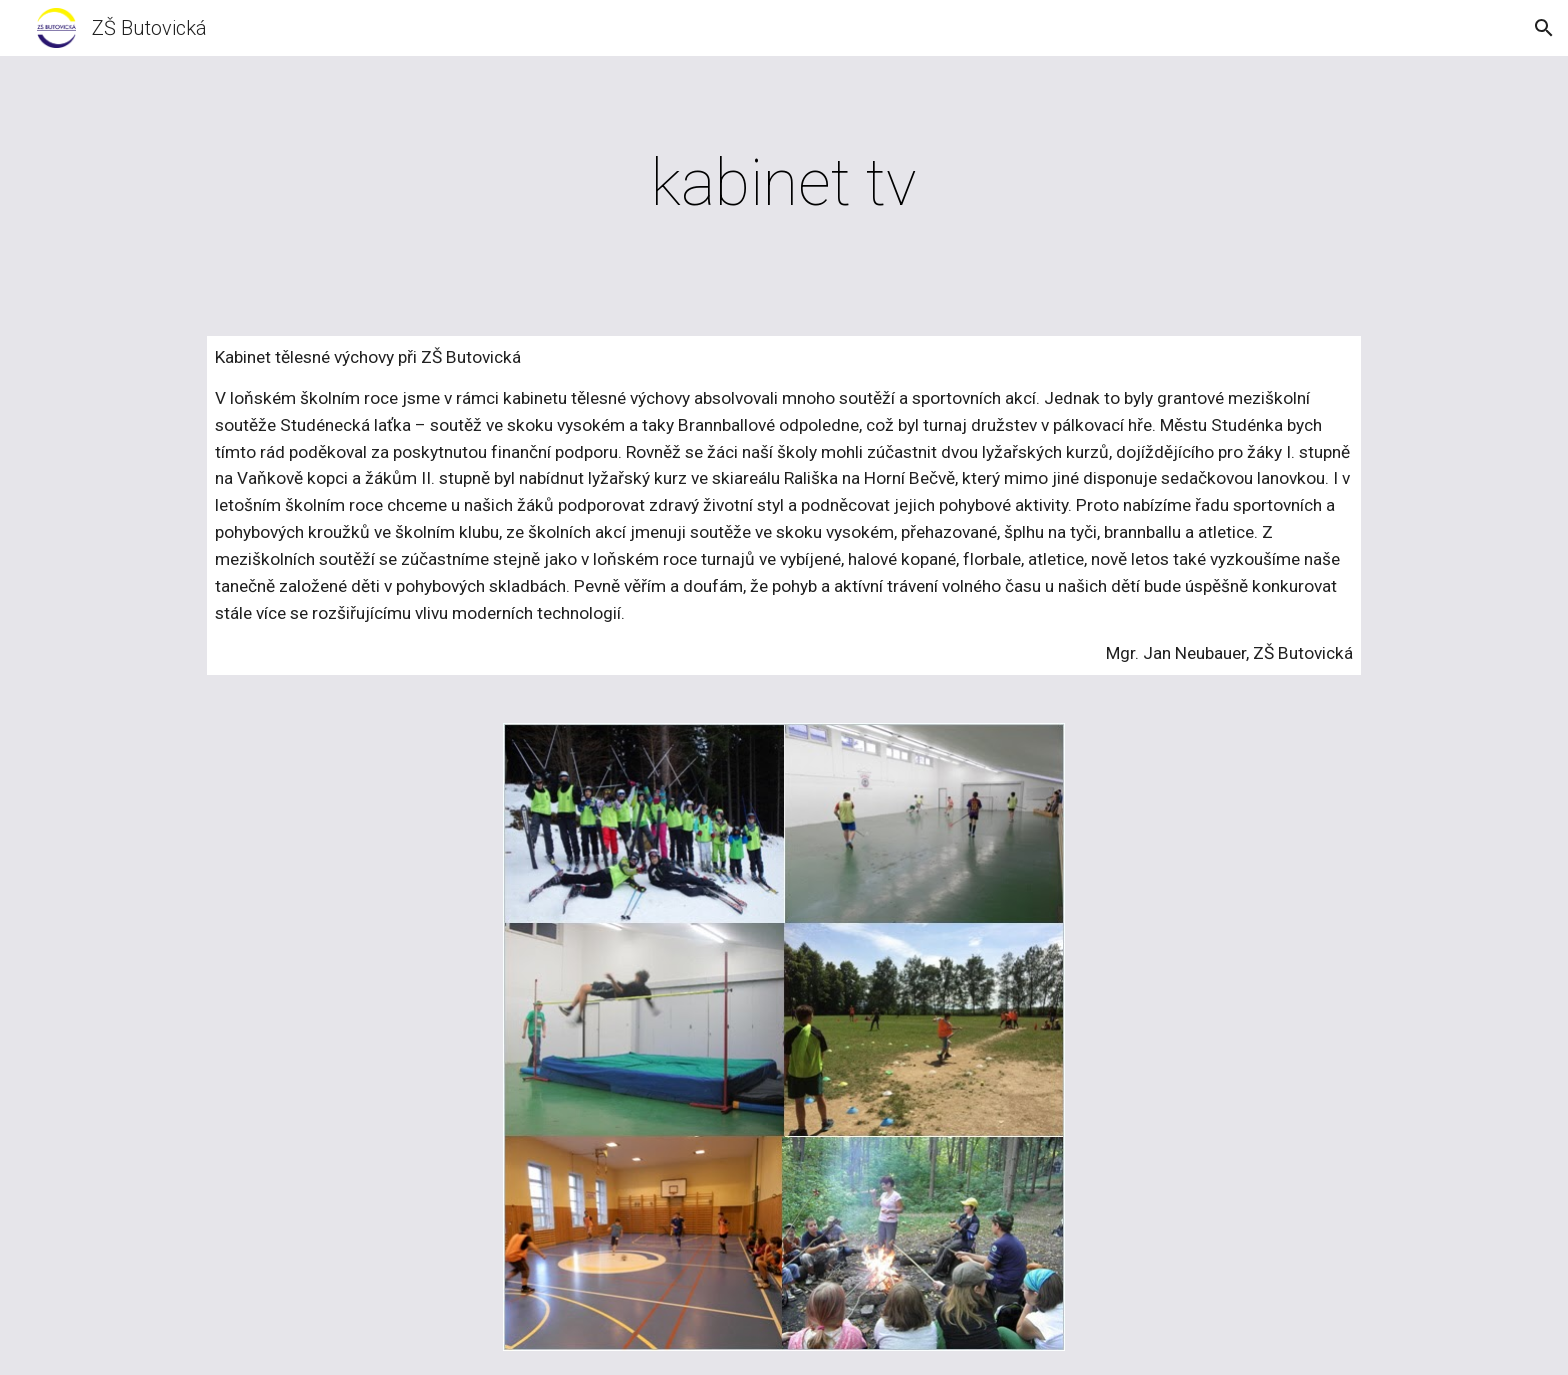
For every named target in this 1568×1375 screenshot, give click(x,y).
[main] (784, 184)
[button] (1544, 28)
